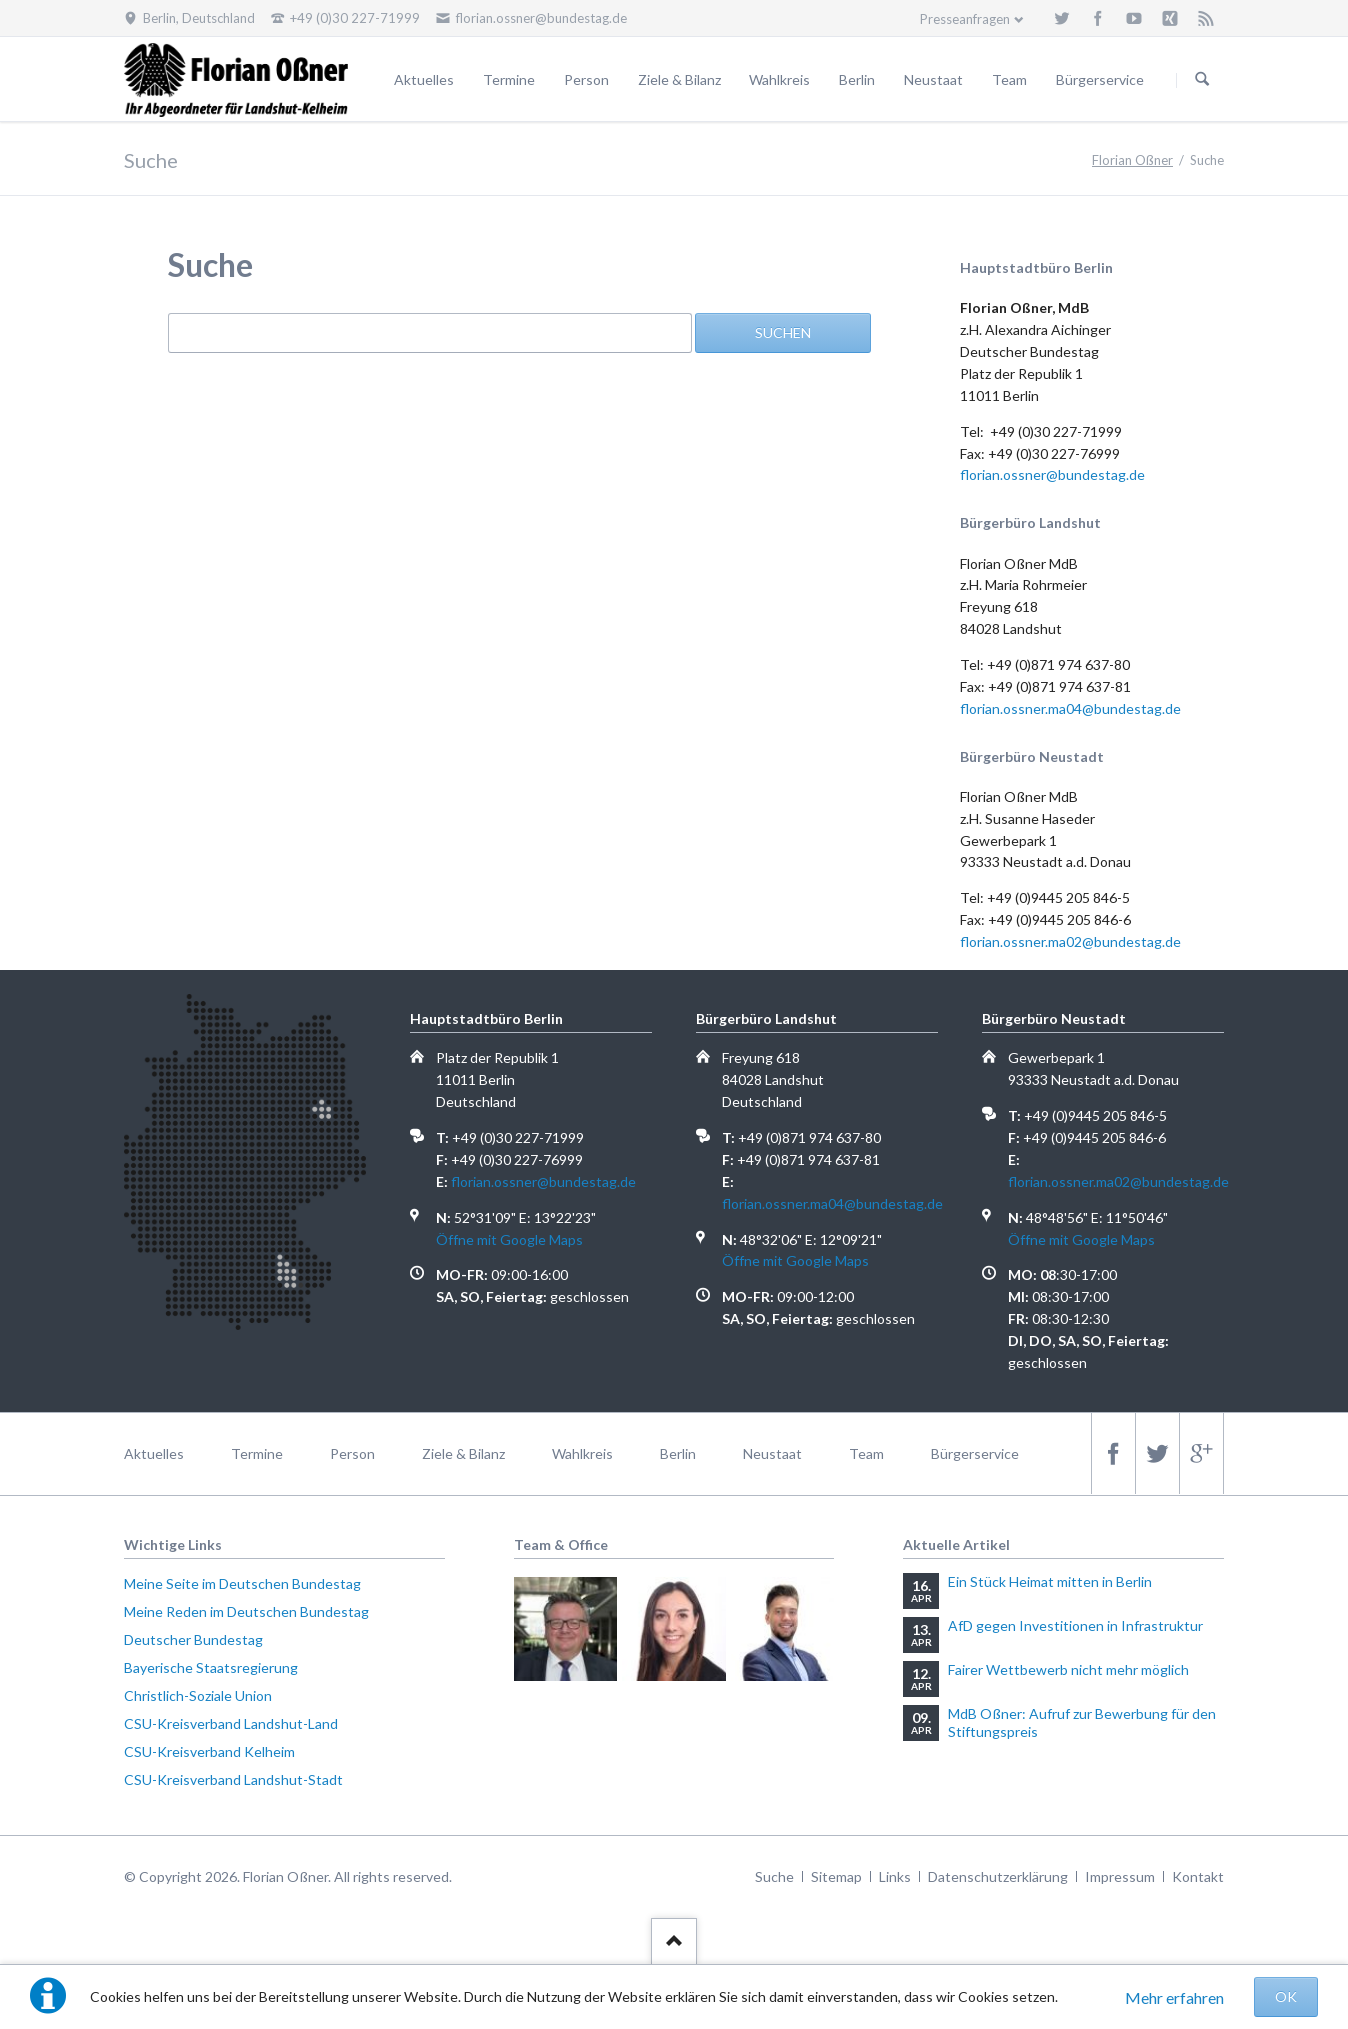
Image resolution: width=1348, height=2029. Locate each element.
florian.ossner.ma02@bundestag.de (1070, 941)
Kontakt (1198, 1876)
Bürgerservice (1100, 79)
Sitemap (836, 1876)
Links (895, 1876)
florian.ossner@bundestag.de (1052, 474)
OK (1286, 1996)
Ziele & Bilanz (679, 79)
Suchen (1202, 80)
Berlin (857, 79)
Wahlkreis (779, 79)
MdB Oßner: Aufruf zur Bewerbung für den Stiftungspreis (1082, 1722)
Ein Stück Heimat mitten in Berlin (1050, 1581)
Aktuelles (424, 79)
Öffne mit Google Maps (509, 1239)
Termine (509, 79)
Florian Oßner (1132, 160)
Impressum (1120, 1876)
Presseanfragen (965, 19)
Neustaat (933, 79)
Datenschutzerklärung (998, 1876)
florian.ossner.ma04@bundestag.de (1070, 708)
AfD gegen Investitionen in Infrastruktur (1075, 1625)
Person (586, 79)
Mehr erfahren (1174, 1997)
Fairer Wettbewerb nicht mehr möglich (1068, 1669)
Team (1009, 79)
